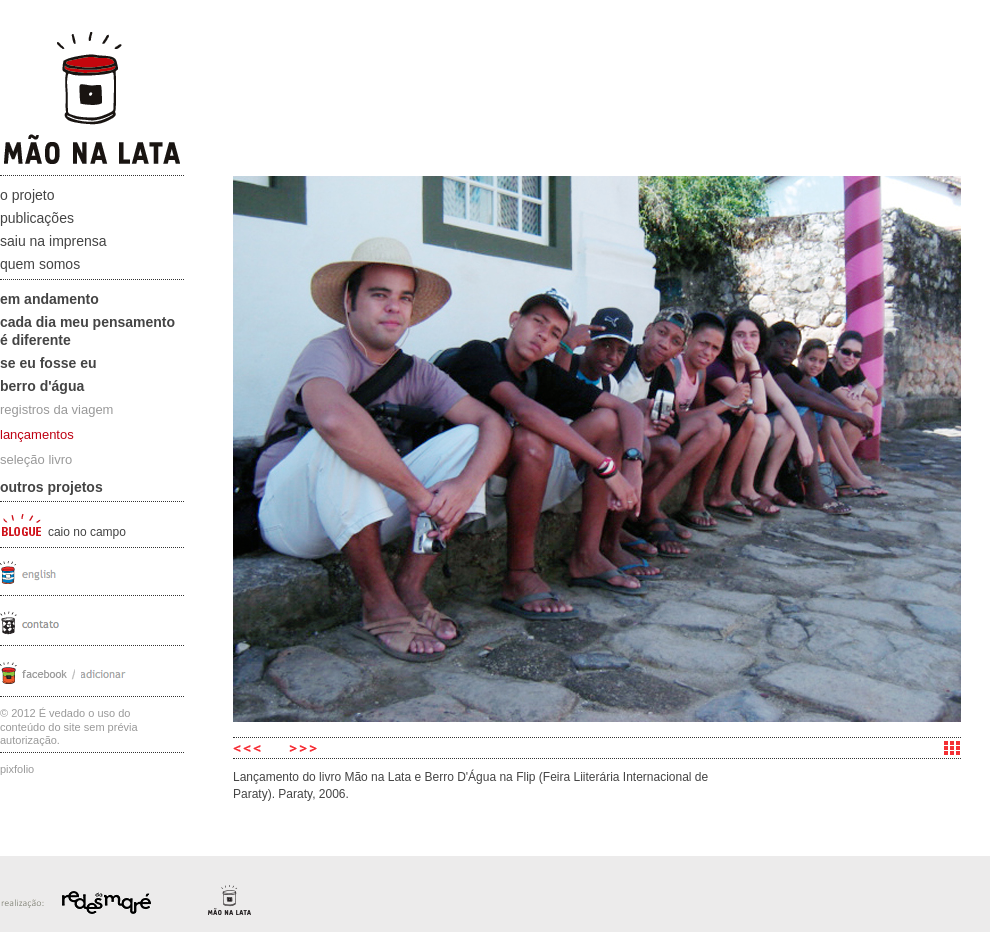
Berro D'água (42, 386)
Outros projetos (51, 487)
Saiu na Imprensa (53, 241)
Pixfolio (17, 769)
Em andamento (49, 299)
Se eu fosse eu (48, 363)
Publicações (37, 218)
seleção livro (36, 459)
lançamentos (37, 434)
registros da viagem (56, 409)
